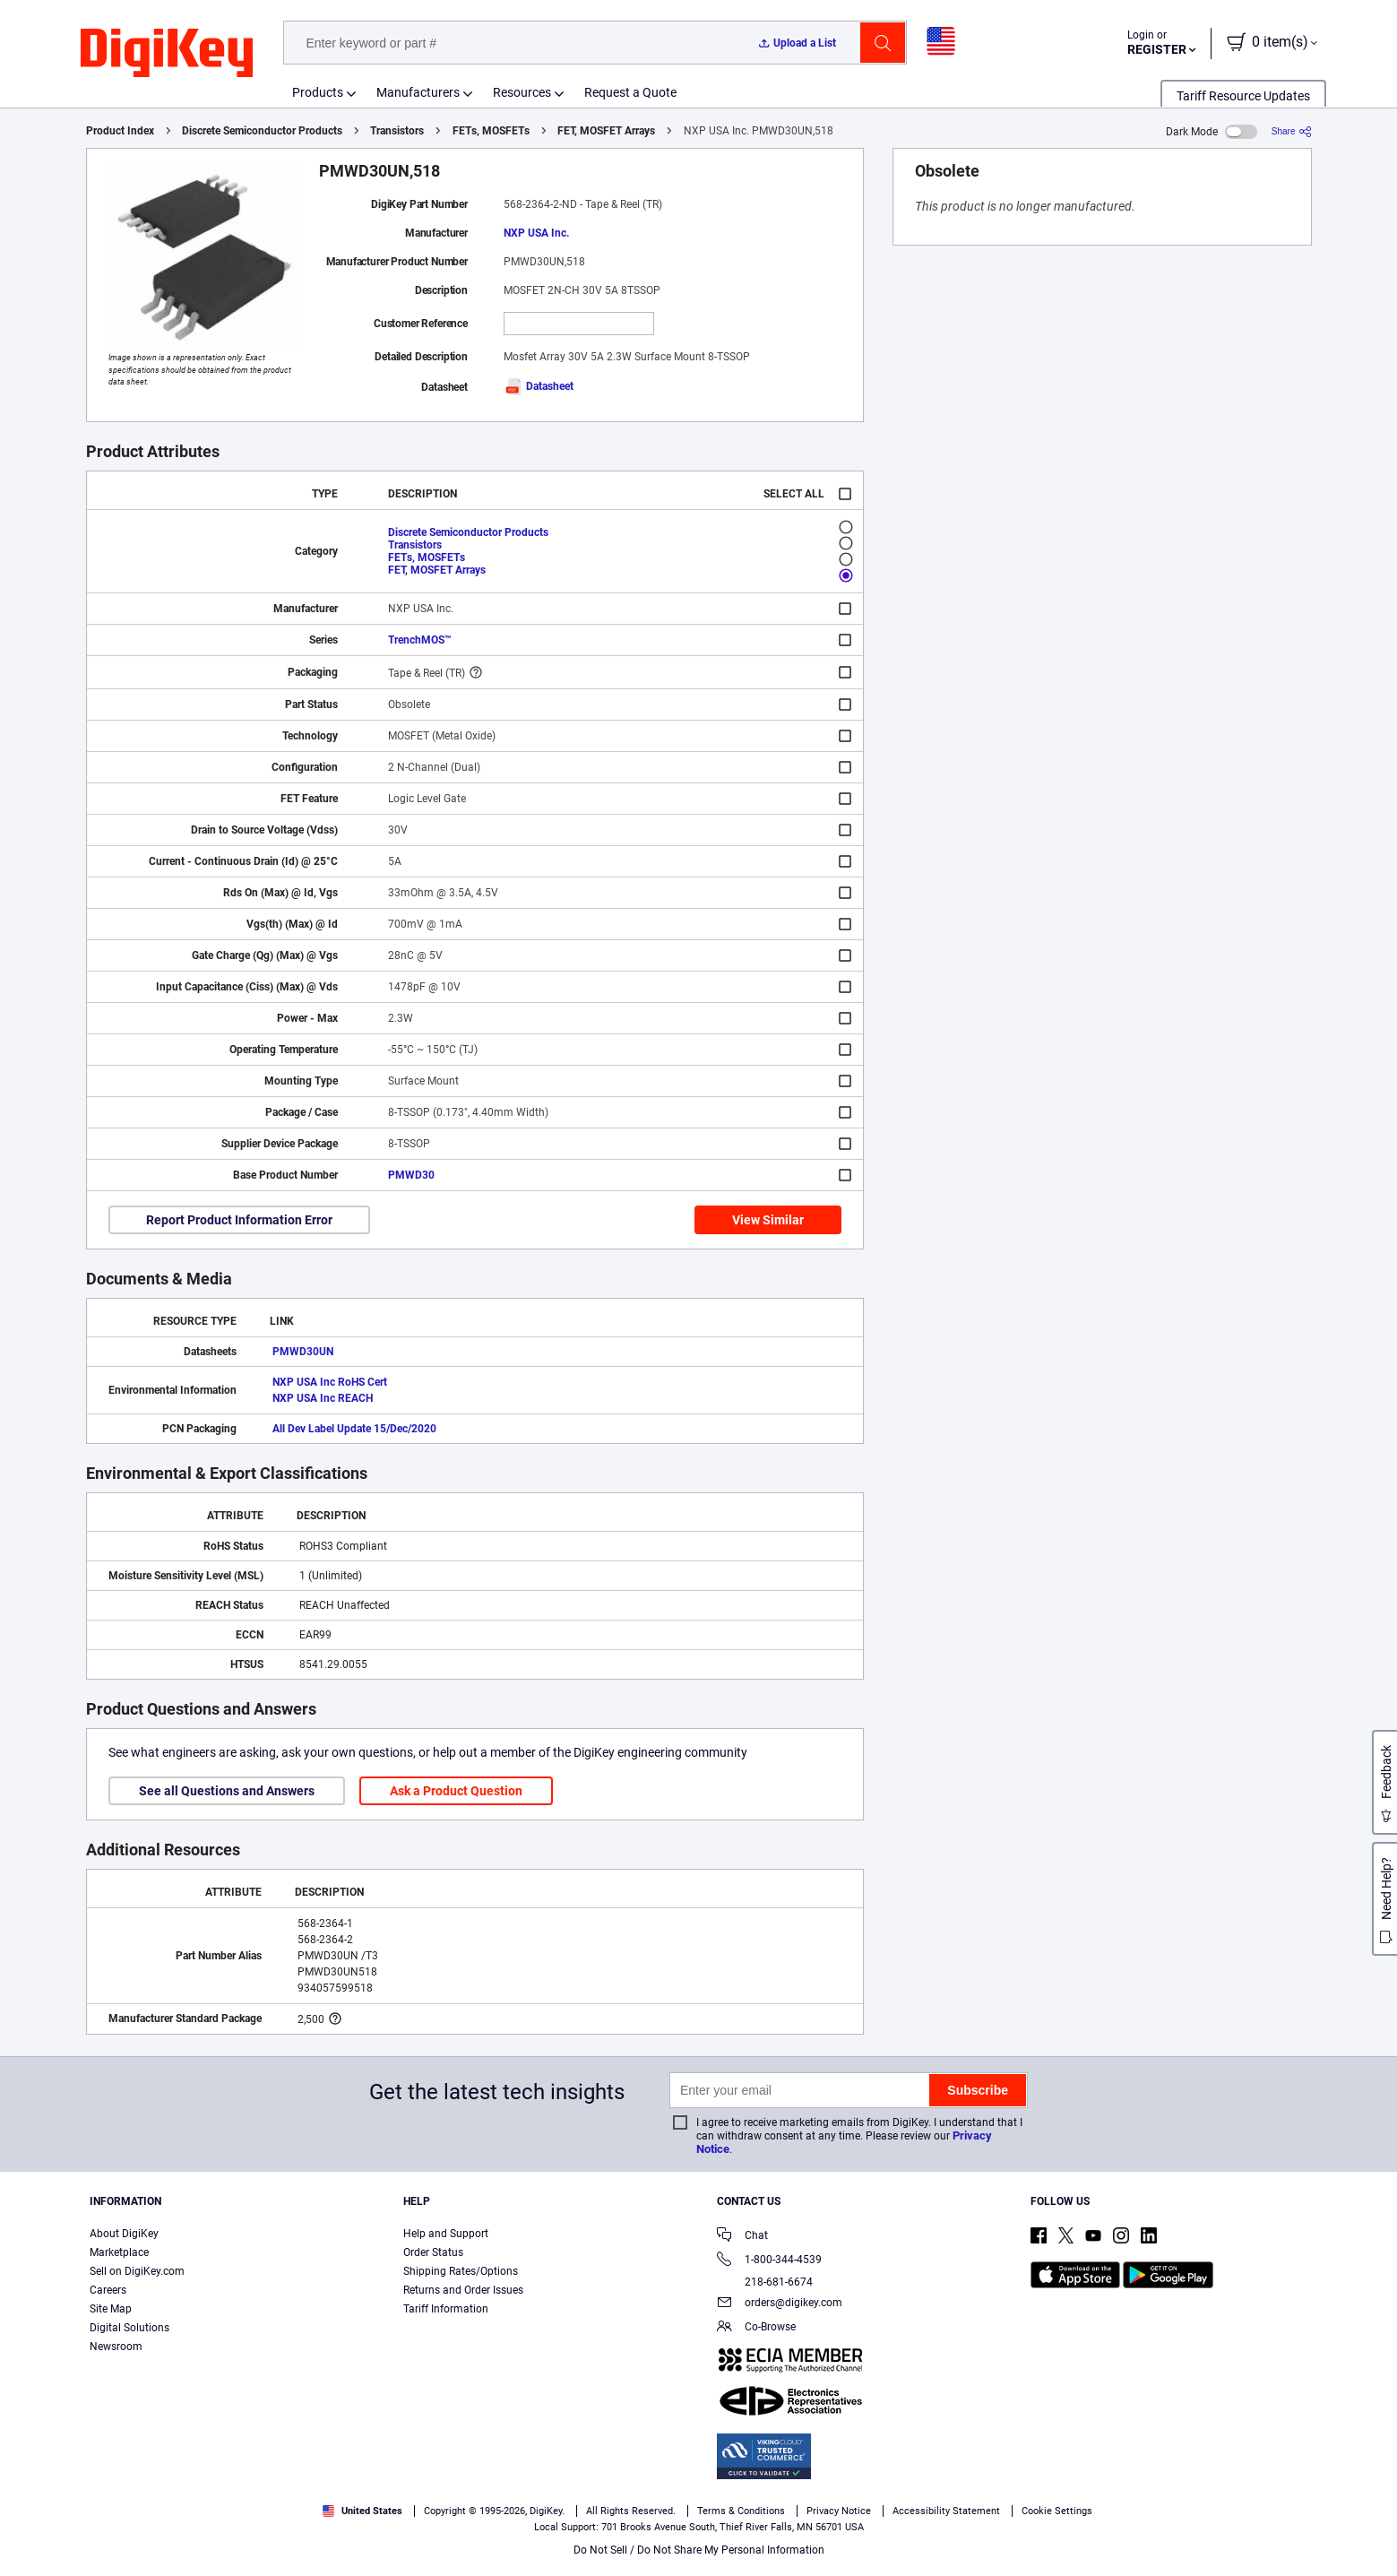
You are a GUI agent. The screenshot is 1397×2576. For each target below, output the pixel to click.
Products (317, 92)
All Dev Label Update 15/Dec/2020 (354, 1428)
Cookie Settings (1057, 2511)
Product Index (120, 131)
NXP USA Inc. (536, 233)
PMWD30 (411, 1175)
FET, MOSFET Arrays (606, 131)
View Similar (768, 1220)
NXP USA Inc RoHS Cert (329, 1382)
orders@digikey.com (779, 2303)
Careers (108, 2290)
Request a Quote (630, 92)
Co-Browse (756, 2328)
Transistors (397, 131)
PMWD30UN (302, 1351)
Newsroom (116, 2346)
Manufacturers (418, 92)
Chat (742, 2236)
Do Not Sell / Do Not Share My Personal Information (698, 2550)
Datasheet (538, 386)
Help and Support (445, 2233)
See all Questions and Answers (227, 1791)
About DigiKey (124, 2233)
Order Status (433, 2252)
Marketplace (119, 2252)
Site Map (111, 2309)
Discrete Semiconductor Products (262, 131)
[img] (167, 54)
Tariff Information (445, 2309)
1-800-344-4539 (769, 2260)
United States (362, 2511)
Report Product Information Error (239, 1220)
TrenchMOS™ (420, 640)
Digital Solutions (129, 2327)
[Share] (1292, 131)
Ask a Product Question (456, 1791)
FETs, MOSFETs (491, 131)
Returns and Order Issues (463, 2290)
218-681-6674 (765, 2282)
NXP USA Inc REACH (322, 1398)
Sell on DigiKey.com (137, 2271)
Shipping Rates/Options (460, 2271)
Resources (522, 92)
